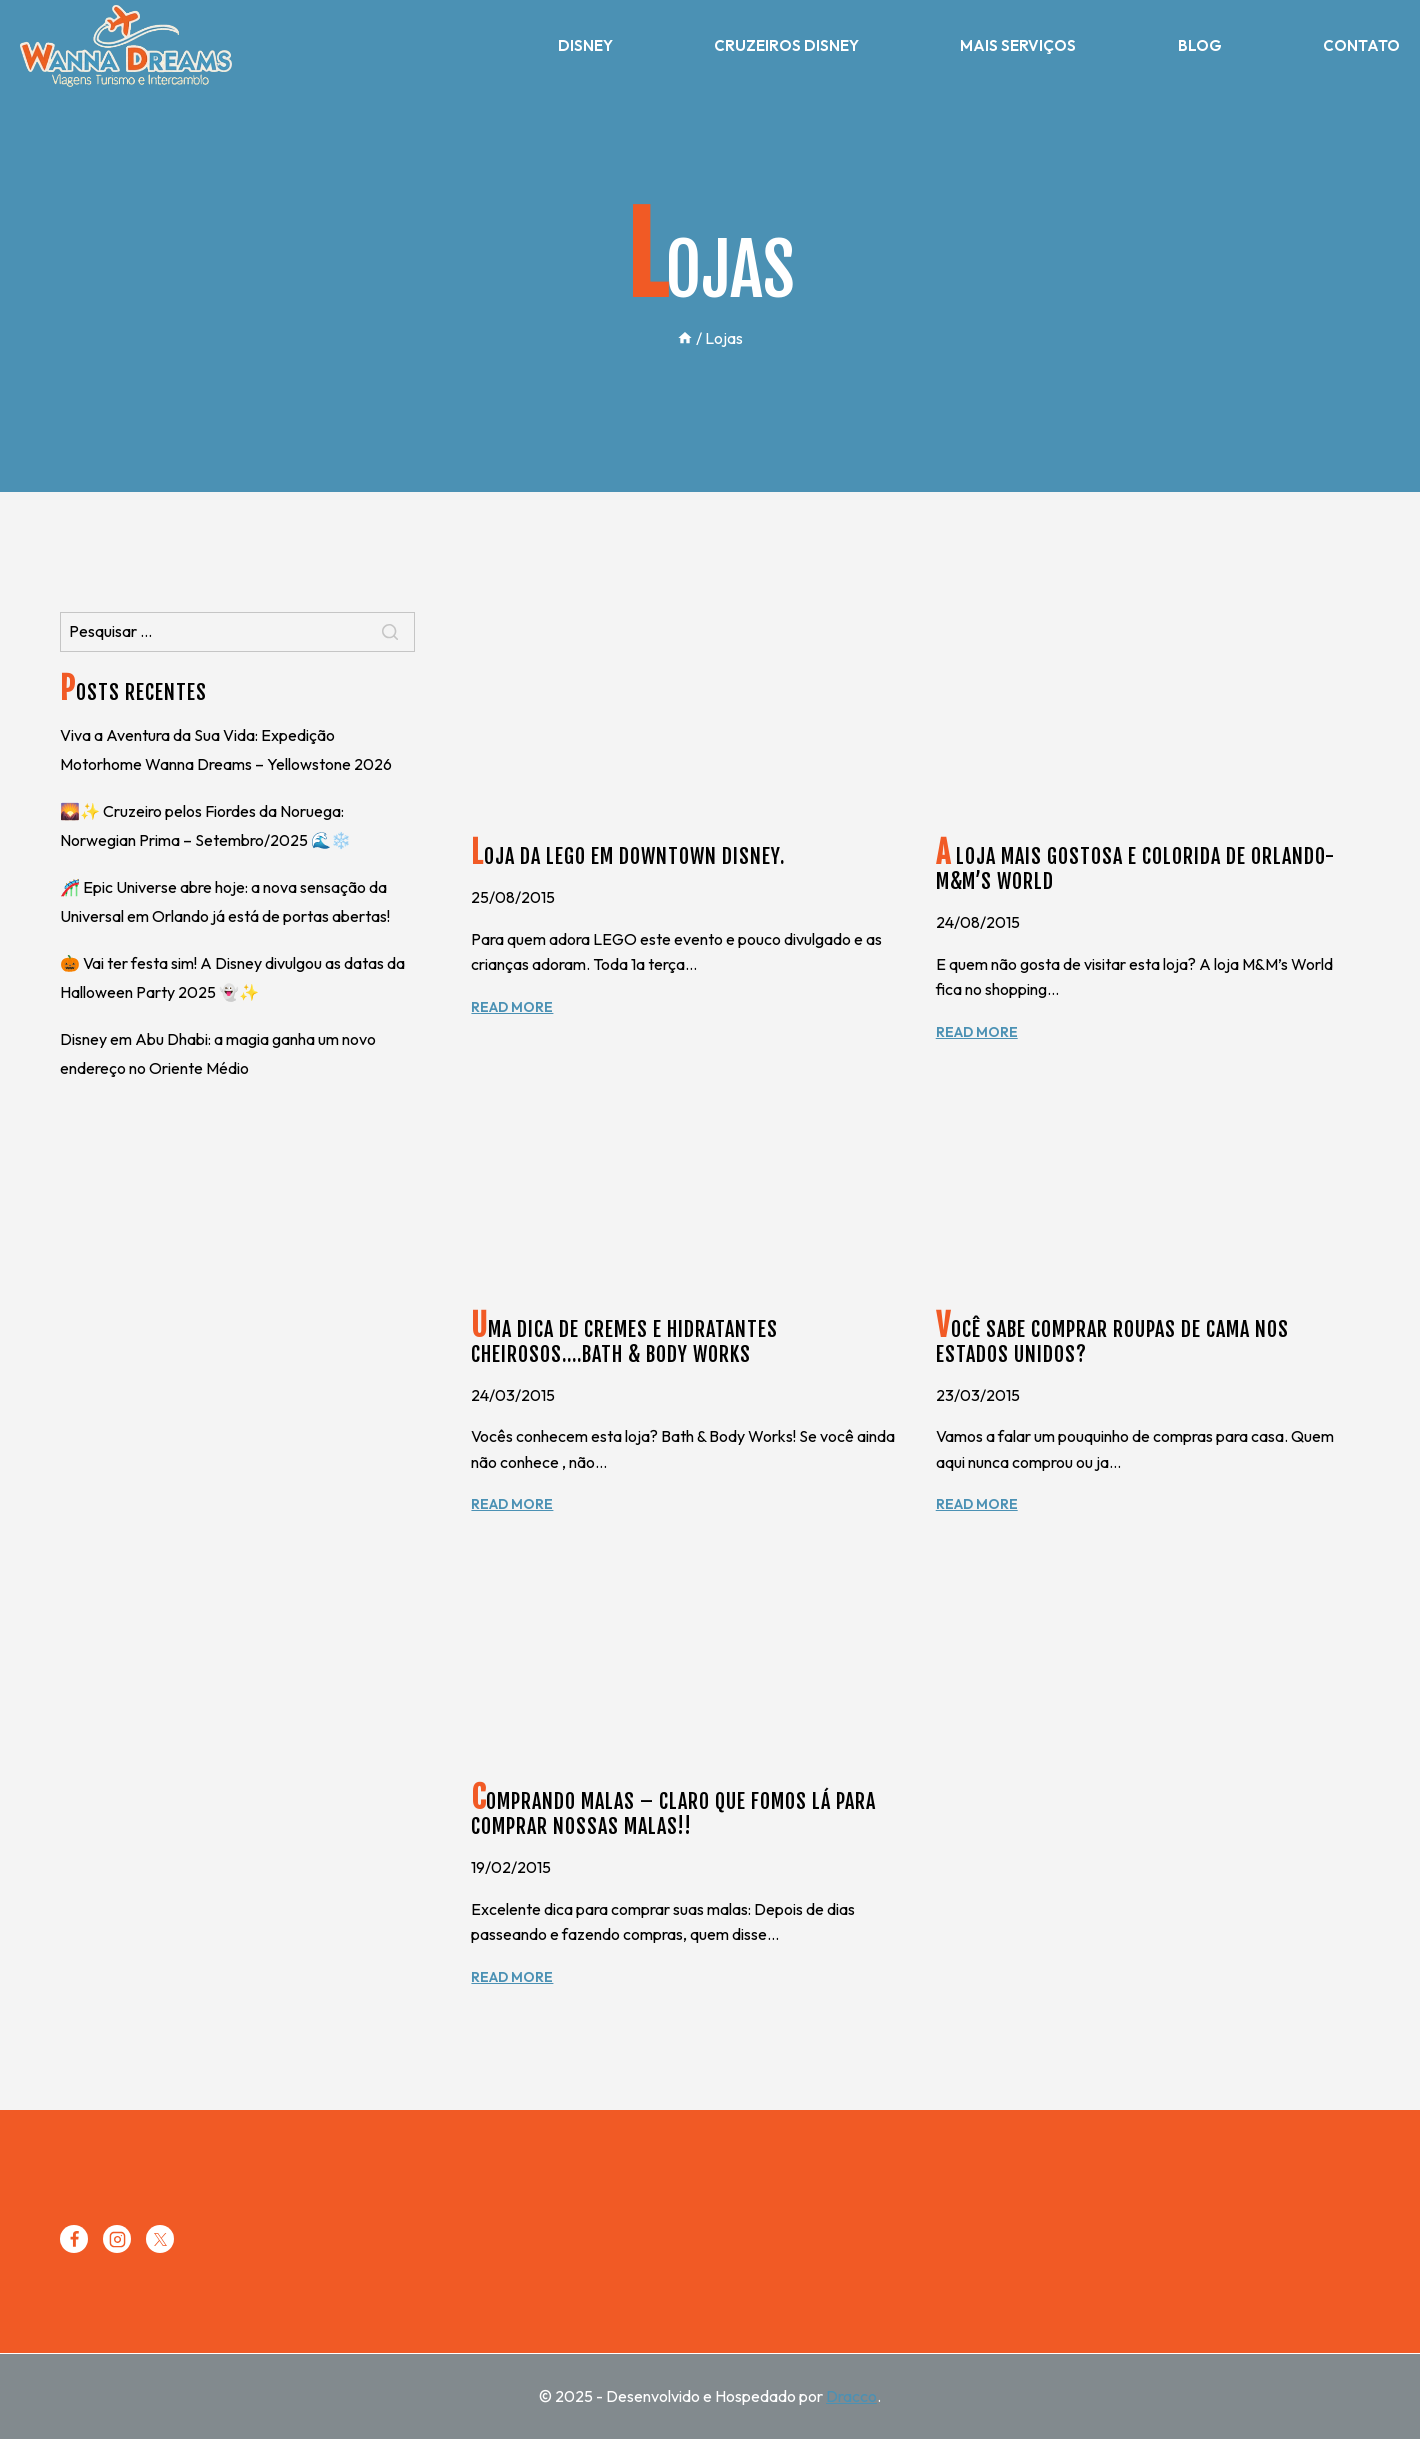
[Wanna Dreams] (126, 46)
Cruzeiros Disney (786, 45)
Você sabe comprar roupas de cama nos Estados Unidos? (1112, 1342)
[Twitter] (160, 2239)
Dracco (851, 2396)
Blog (1200, 45)
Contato (1361, 45)
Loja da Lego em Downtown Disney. (628, 856)
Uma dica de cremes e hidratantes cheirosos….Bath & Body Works (624, 1342)
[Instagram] (117, 2239)
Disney (585, 45)
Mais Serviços (1018, 45)
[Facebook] (74, 2239)
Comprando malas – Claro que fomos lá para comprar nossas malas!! (673, 1814)
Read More (512, 1007)
